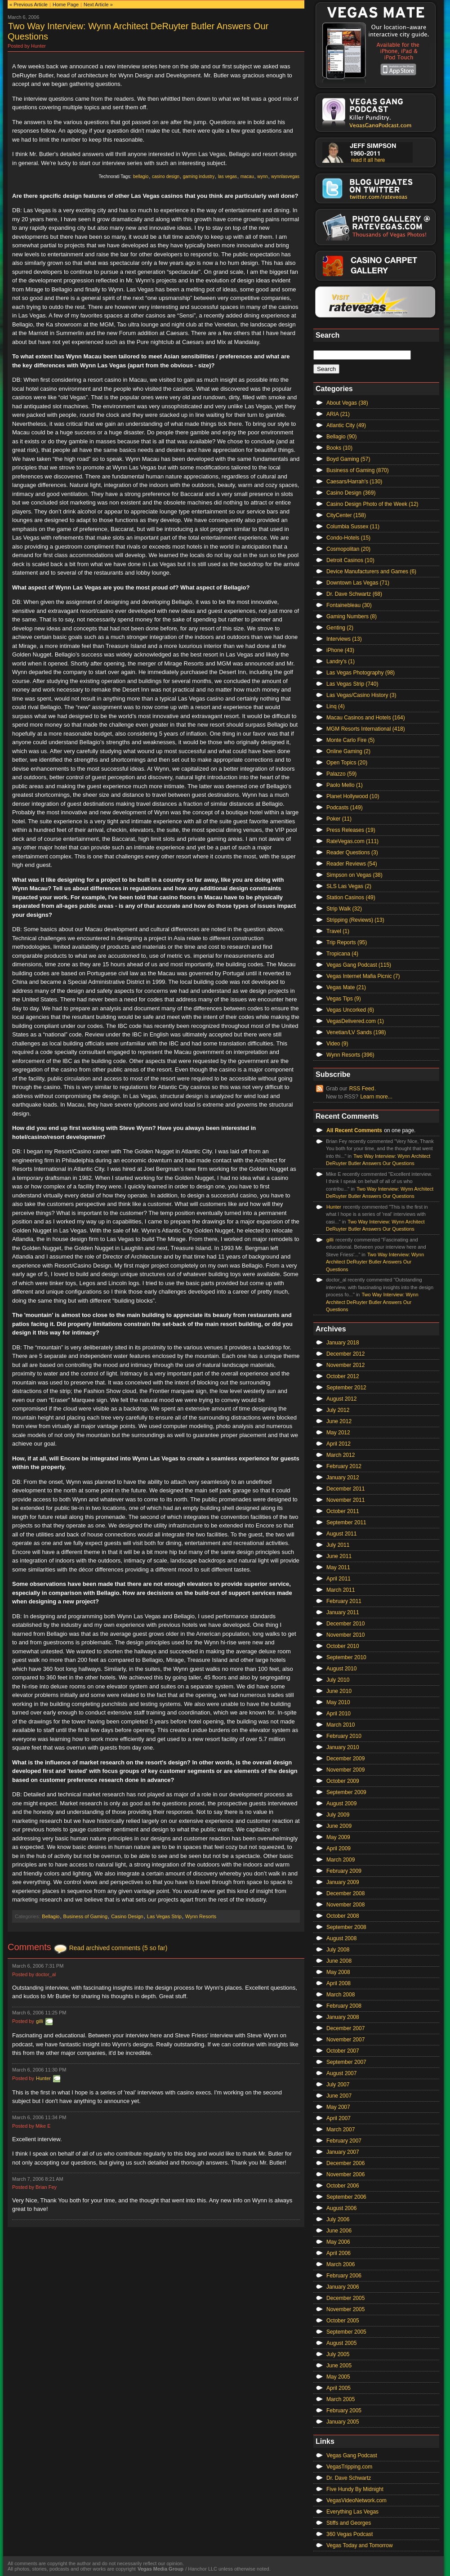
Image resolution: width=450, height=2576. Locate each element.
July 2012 (337, 1410)
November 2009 (345, 1770)
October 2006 (342, 2186)
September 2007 (346, 2062)
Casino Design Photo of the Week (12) (372, 504)
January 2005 (342, 2422)
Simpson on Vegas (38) (354, 875)
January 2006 (342, 2287)
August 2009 (341, 1803)
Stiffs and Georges (348, 2523)
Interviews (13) (344, 639)
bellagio (140, 176)
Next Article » (98, 4)
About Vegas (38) (347, 403)
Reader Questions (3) (352, 852)
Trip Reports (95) (346, 942)
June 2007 (339, 2096)
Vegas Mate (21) (346, 987)
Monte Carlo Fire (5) (350, 740)
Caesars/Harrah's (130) (354, 481)
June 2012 (339, 1421)
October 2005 (342, 2320)
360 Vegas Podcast (349, 2534)
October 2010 (342, 1646)
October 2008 (342, 1916)
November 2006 (345, 2174)
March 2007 (340, 2129)
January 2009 (342, 1882)
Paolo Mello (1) (344, 785)
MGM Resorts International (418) (365, 729)
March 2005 (340, 2399)
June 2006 (339, 2231)
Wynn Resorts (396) (350, 1055)
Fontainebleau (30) (349, 605)
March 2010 (340, 1725)
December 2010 (345, 1624)
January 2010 (342, 1747)
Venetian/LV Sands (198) (356, 1032)
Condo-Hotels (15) (348, 538)
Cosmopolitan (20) (348, 549)
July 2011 (337, 1545)
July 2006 (337, 2219)
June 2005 (339, 2365)
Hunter (43, 2078)
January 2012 (342, 1477)
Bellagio (50, 1916)
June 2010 (339, 1691)
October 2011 (342, 1511)
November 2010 (345, 1635)
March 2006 (340, 2264)
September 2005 (346, 2332)
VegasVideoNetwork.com (356, 2500)
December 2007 (345, 2028)
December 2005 (345, 2298)
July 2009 (337, 1815)
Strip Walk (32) (344, 909)
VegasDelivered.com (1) (355, 1021)
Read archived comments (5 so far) (118, 1947)
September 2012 (346, 1387)
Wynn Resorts (200, 1916)
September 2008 (346, 1927)
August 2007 (341, 2073)
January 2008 (342, 2017)
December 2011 (345, 1489)
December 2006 (345, 2163)
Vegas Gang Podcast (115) (358, 965)
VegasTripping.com (349, 2467)
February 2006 (343, 2275)
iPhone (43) (340, 650)
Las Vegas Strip (164, 1916)
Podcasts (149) (344, 807)
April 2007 (338, 2118)
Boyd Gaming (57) (348, 459)
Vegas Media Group (160, 2569)
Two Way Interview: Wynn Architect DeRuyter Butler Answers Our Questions (375, 1262)
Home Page (66, 4)
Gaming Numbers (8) (351, 616)
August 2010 (341, 1668)
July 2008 (337, 1950)
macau (247, 176)
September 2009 (346, 1792)
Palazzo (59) (341, 774)
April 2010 (338, 1713)
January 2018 (342, 1342)
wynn (262, 176)
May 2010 (338, 1702)
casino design (165, 176)
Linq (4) (335, 706)
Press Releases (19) (350, 830)
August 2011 (341, 1534)
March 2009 (340, 1860)
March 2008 (340, 1994)
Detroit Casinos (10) (350, 560)
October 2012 (342, 1376)
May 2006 (338, 2242)
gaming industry (199, 176)
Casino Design (127, 1916)
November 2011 (345, 1500)
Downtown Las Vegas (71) (357, 583)
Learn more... (376, 1097)
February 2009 (343, 1871)
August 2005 (341, 2343)
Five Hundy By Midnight (354, 2489)
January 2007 (342, 2152)
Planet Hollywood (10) (352, 796)
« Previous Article (28, 4)
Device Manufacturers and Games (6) (371, 571)
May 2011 (338, 1567)
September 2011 (346, 1522)
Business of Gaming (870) (357, 470)
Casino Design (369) (350, 493)
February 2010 (343, 1736)
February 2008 (343, 2006)
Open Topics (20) (346, 762)
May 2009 (338, 1837)
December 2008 (345, 1893)
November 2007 (345, 2039)
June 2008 (339, 1961)
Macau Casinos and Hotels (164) (365, 717)
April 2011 (338, 1579)
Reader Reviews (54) (351, 864)
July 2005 (337, 2354)
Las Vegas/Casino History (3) (361, 695)
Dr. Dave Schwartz (348, 2478)
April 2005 (338, 2388)
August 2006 (341, 2208)
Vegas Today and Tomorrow (359, 2545)
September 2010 (346, 1657)
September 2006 (346, 2197)
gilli (39, 2021)
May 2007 (338, 2107)
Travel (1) (337, 931)
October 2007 (342, 2051)
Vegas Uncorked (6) (350, 1010)
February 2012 (343, 1466)
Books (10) (339, 448)
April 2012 (338, 1444)
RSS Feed (361, 1088)
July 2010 (337, 1680)
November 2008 (345, 1905)
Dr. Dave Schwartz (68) (354, 594)
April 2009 (338, 1848)
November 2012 (345, 1365)
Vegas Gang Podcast (351, 2455)
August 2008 (341, 1938)
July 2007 (337, 2084)
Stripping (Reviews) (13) (355, 920)
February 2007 (343, 2141)
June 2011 (339, 1556)
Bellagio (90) (341, 436)
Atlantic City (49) (346, 425)
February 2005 (343, 2410)
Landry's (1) (340, 661)
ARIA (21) (338, 414)
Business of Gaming (85, 1916)
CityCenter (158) (346, 515)
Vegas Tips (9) (343, 999)
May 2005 (338, 2377)
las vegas (227, 176)
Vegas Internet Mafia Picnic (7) (363, 976)
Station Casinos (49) (350, 897)
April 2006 (338, 2253)
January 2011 (342, 1612)
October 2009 (342, 1781)
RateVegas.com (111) (352, 841)
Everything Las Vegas (352, 2512)
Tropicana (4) (342, 954)
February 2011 (343, 1601)
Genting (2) (339, 628)
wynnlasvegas (285, 176)
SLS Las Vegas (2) (348, 886)
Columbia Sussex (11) (352, 526)
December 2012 (345, 1354)
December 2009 (345, 1758)
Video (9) (337, 1043)
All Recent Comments (354, 1130)
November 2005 (345, 2309)
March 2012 (340, 1455)
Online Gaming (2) (348, 751)
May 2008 (338, 1972)
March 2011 (340, 1590)
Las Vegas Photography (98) (360, 673)
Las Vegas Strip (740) (352, 684)
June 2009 (339, 1826)
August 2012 (341, 1399)
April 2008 (338, 1983)
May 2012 (338, 1432)
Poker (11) (339, 819)
